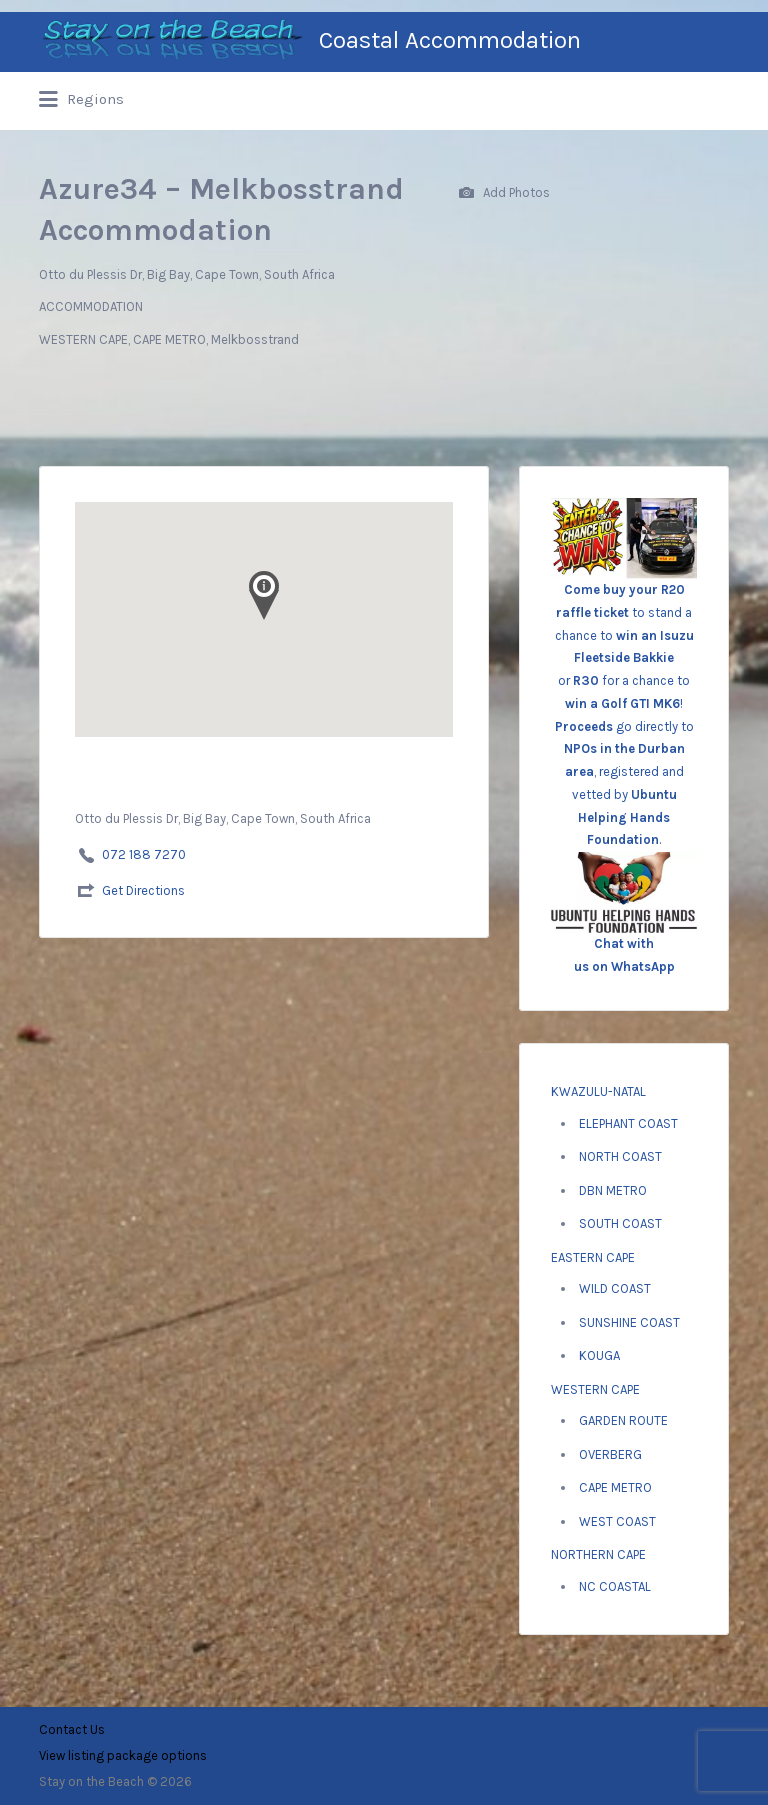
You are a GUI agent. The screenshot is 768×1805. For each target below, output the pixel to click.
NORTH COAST (620, 1156)
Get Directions (143, 890)
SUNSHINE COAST (629, 1322)
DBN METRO (613, 1190)
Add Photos (504, 193)
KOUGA (599, 1355)
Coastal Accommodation (450, 40)
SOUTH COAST (620, 1223)
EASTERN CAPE (593, 1257)
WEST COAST (617, 1521)
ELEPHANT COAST (628, 1123)
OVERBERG (610, 1454)
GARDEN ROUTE (623, 1420)
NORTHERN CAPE (598, 1554)
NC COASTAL (615, 1586)
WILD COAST (615, 1288)
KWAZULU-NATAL (598, 1091)
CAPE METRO (615, 1487)
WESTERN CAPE (595, 1389)
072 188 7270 (144, 854)
